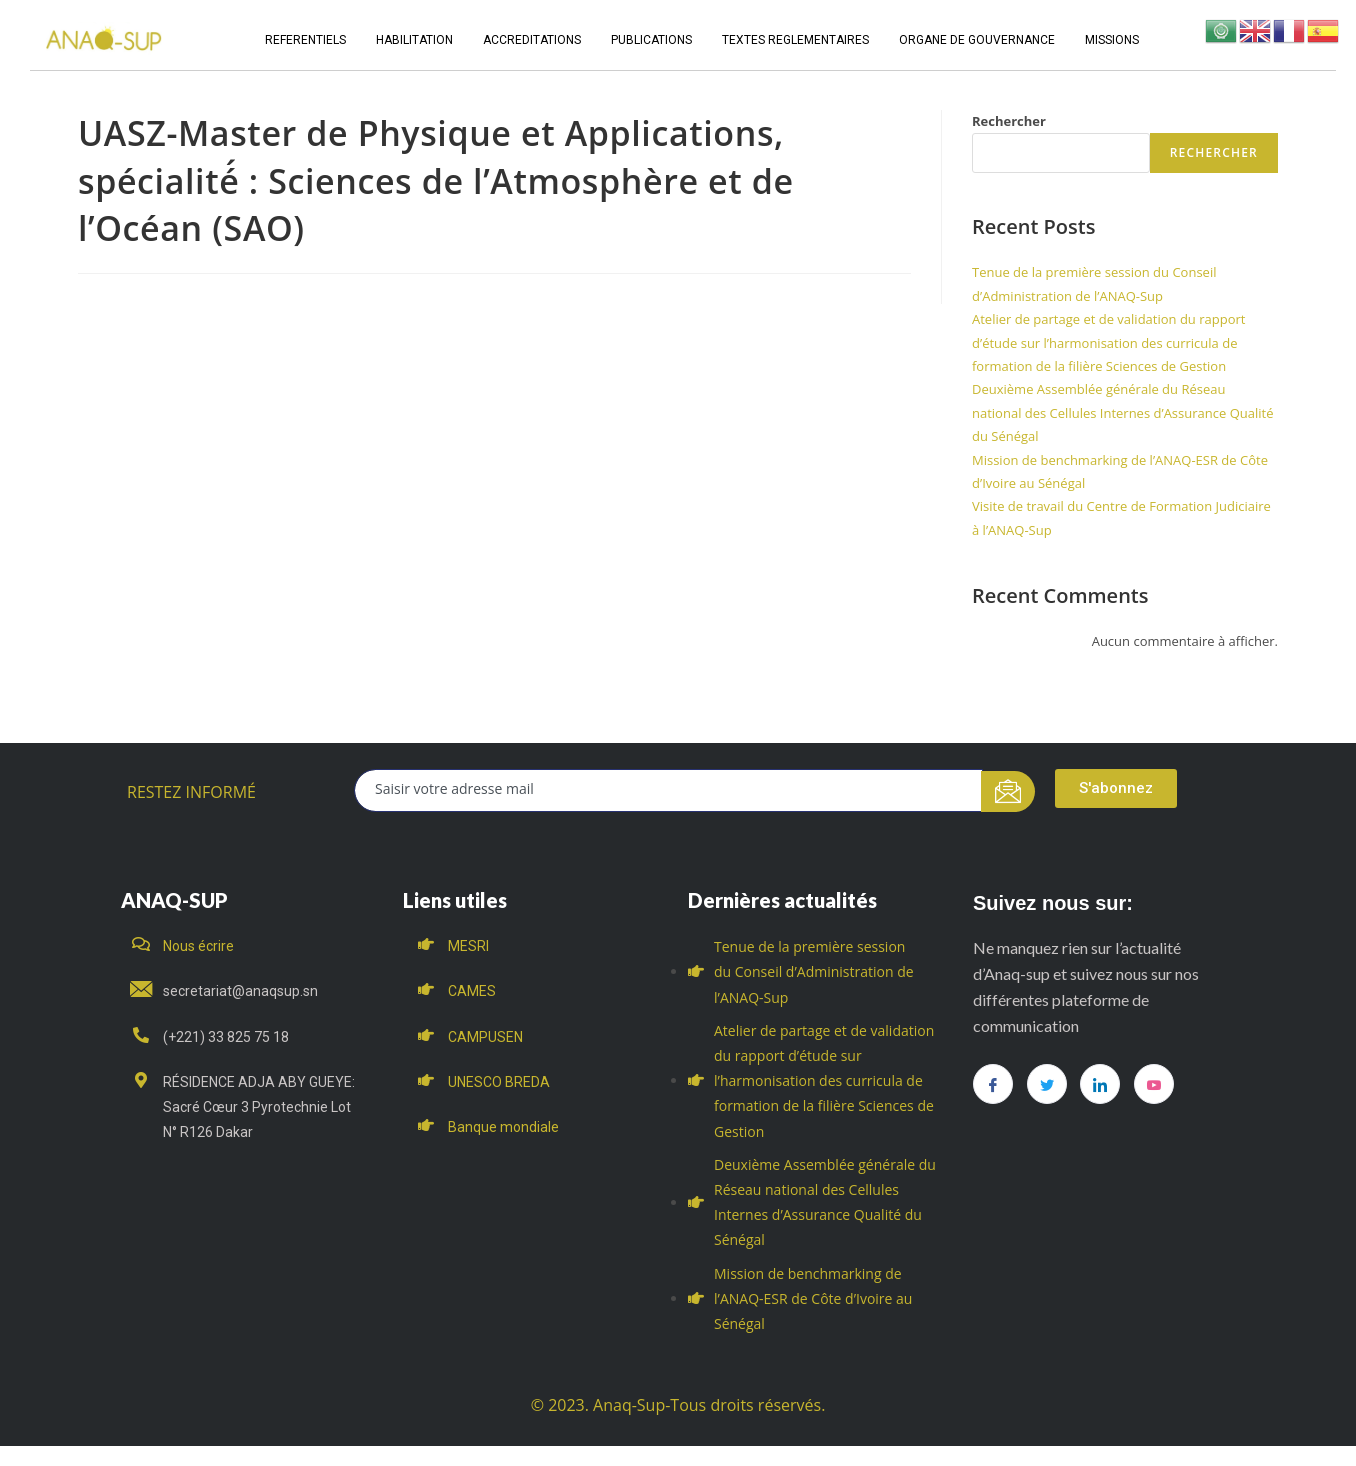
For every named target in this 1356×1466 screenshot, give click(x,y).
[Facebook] (993, 1084)
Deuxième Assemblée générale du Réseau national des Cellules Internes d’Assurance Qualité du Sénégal (1122, 412)
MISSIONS (1112, 40)
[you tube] (1154, 1084)
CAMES (472, 991)
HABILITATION (414, 40)
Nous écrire (198, 946)
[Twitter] (1047, 1084)
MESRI (468, 946)
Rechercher (1009, 121)
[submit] (1008, 791)
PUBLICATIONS (651, 40)
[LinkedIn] (1100, 1084)
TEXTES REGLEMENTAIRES (795, 40)
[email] (668, 790)
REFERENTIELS (305, 40)
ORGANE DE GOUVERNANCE (977, 40)
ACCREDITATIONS (532, 40)
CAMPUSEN (485, 1037)
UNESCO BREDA (499, 1082)
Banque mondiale (503, 1127)
